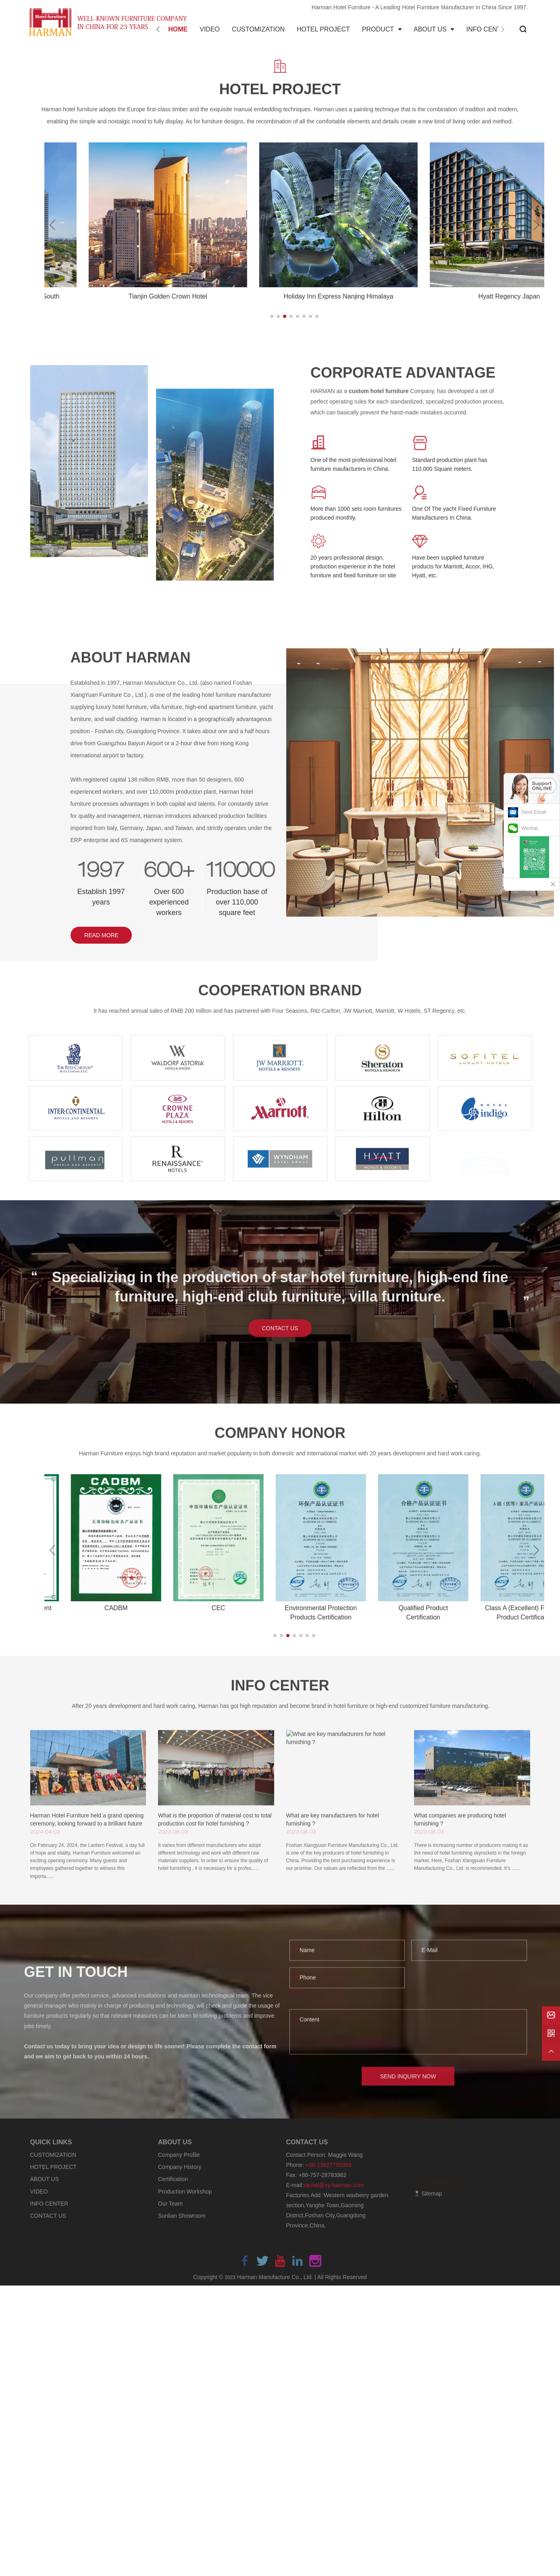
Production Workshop (185, 2191)
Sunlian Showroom (182, 2215)
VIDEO (39, 2191)
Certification (173, 2179)
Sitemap (428, 2193)
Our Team (170, 2203)
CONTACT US (48, 2215)
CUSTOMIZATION (53, 2155)
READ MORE (101, 935)
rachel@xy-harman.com (334, 2185)
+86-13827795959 (329, 2165)
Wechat (529, 828)
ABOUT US (44, 2179)
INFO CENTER (49, 2203)
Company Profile (179, 2155)
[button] (271, 316)
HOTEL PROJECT (53, 2167)
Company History (179, 2167)
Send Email (533, 812)
